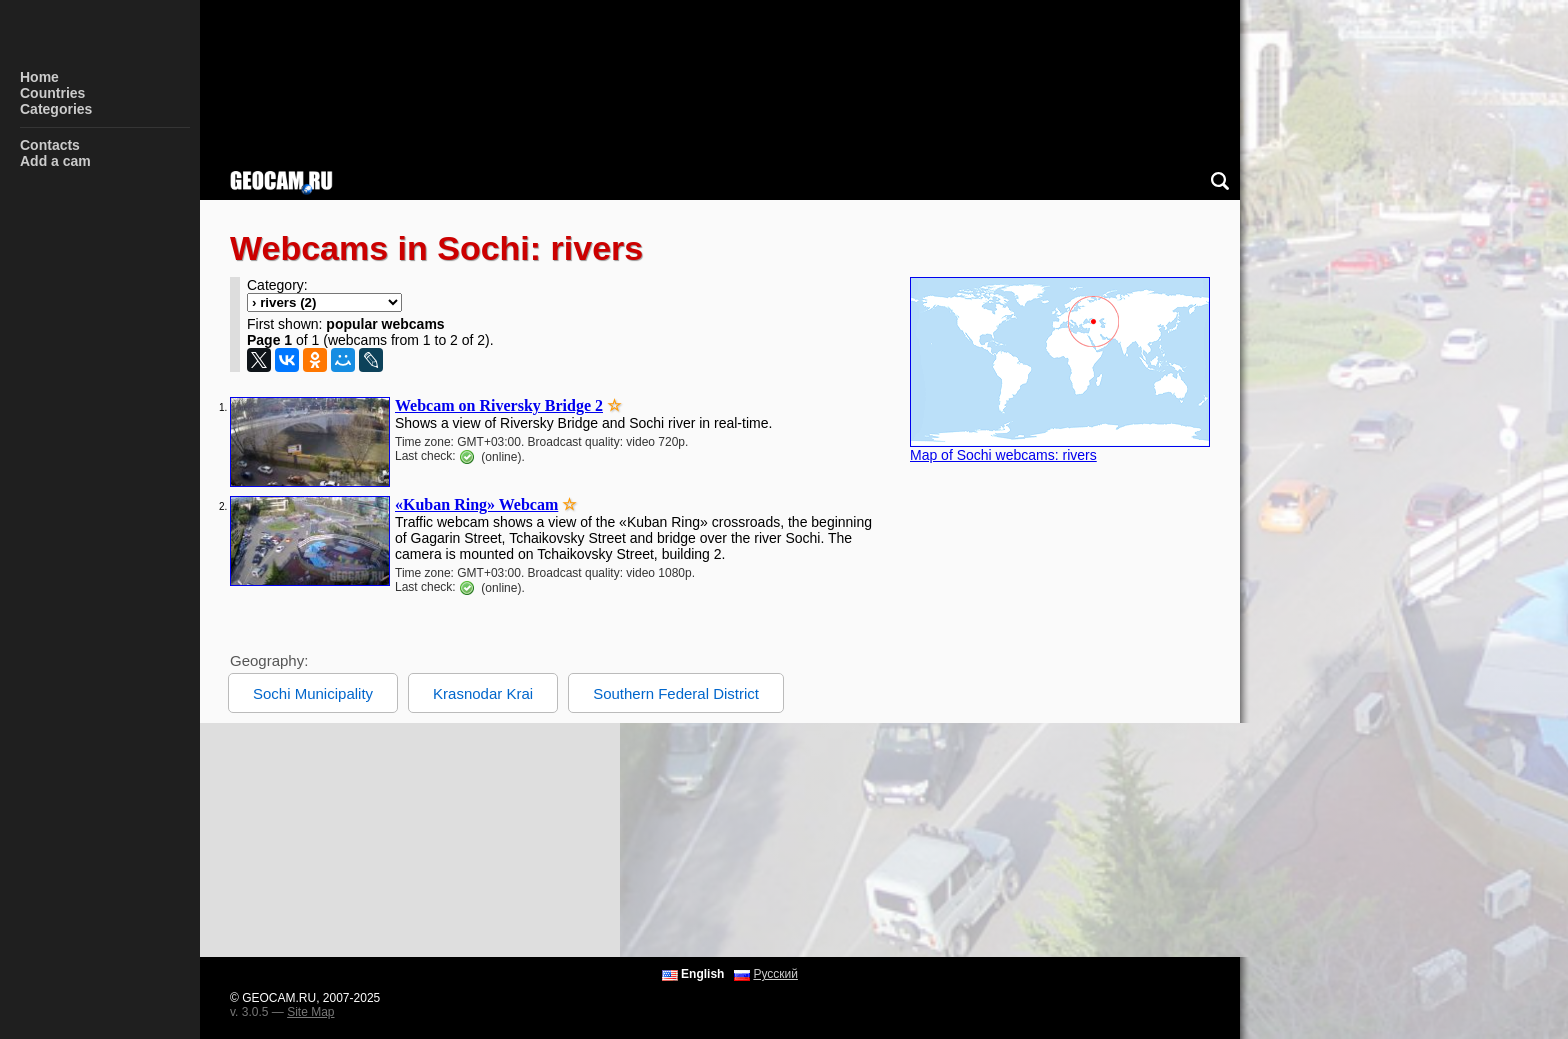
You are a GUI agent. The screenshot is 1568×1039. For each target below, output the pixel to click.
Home (39, 77)
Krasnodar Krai (483, 693)
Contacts (50, 145)
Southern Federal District (676, 693)
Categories (56, 109)
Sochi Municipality (313, 693)
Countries (52, 93)
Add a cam (55, 161)
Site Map (310, 1012)
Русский (775, 974)
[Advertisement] (800, 840)
